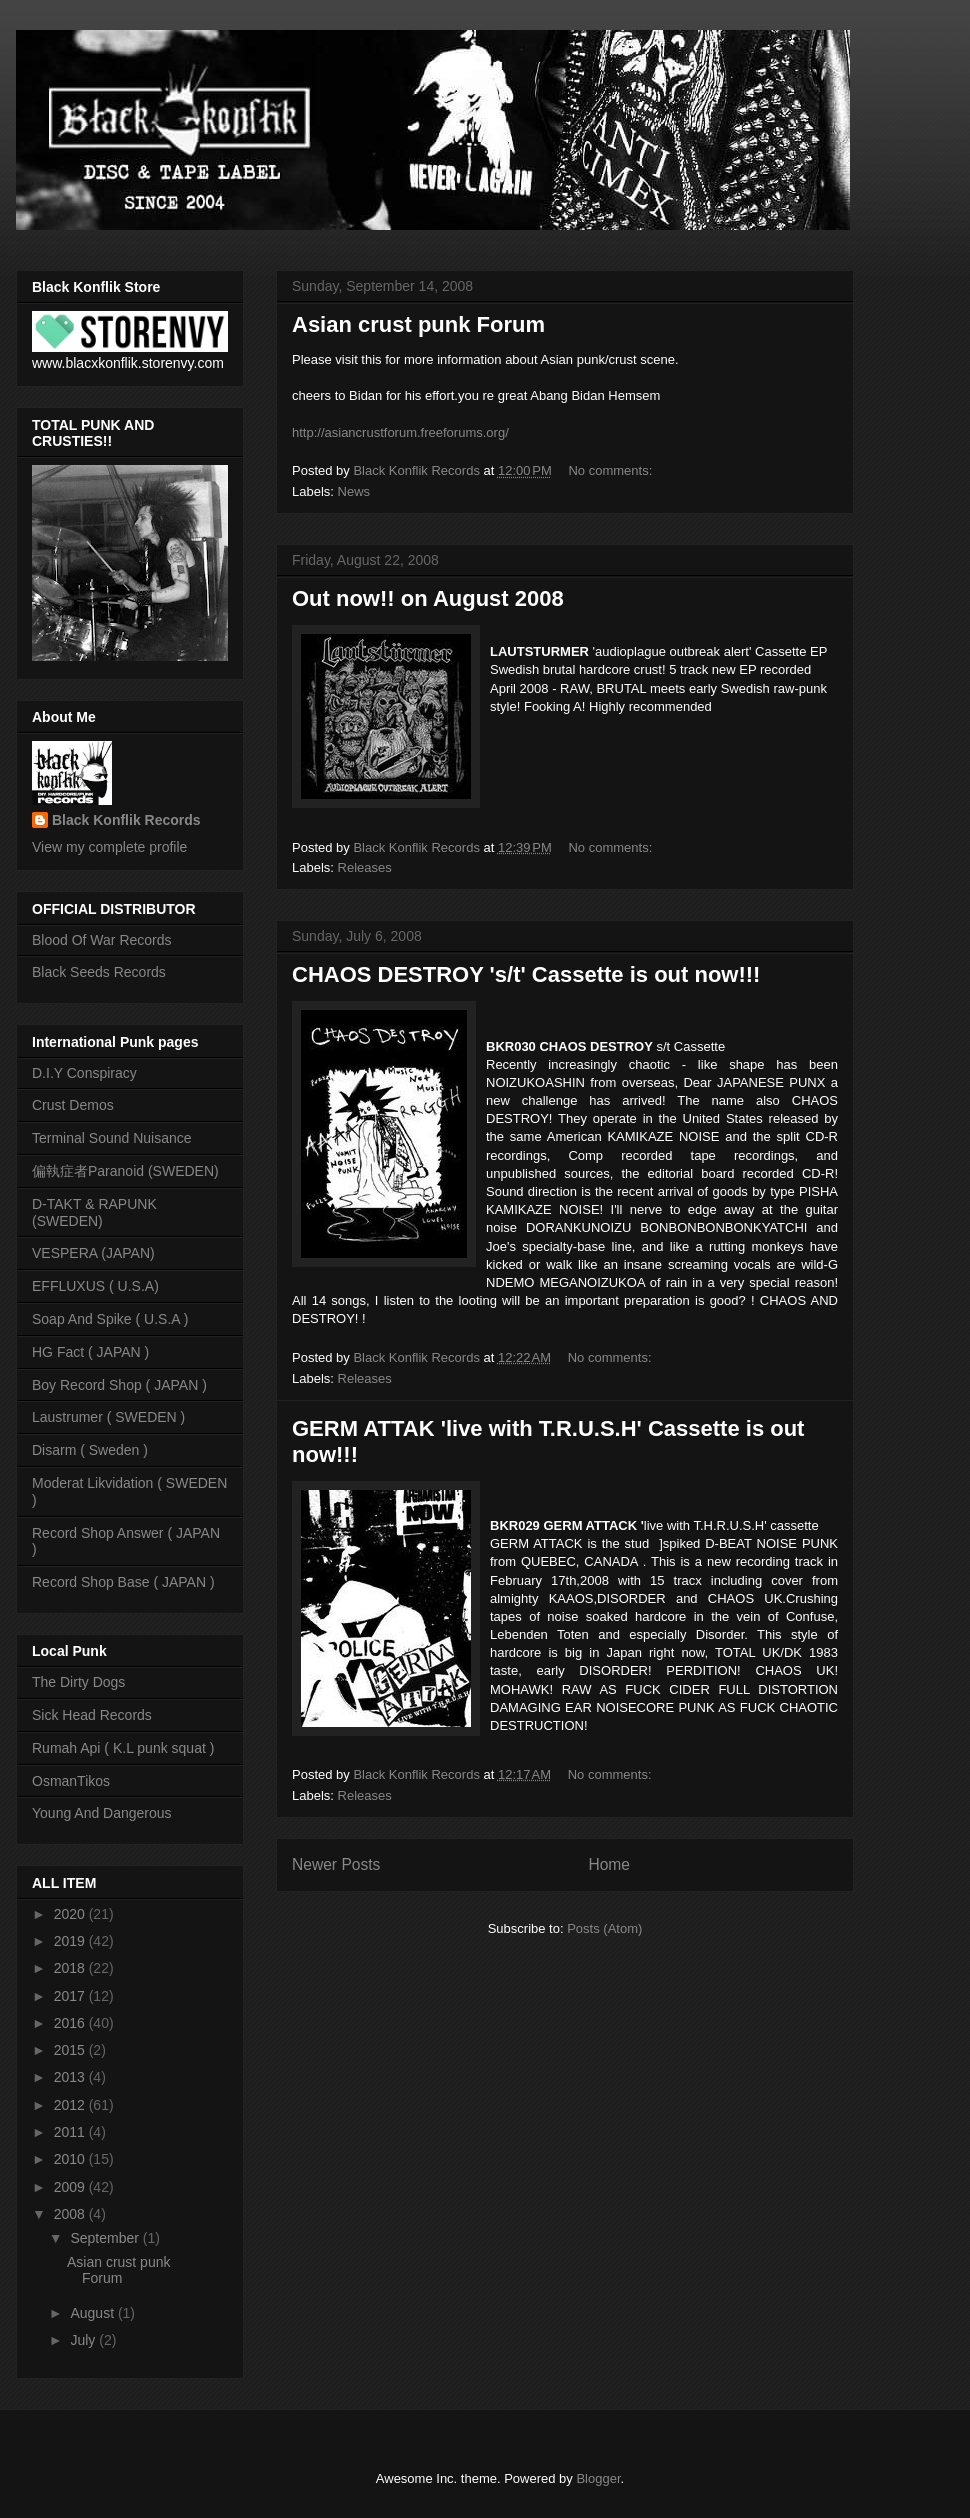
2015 (71, 2050)
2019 (71, 1941)
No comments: (611, 470)
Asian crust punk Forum (418, 324)
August (93, 2313)
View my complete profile (109, 847)
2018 (71, 1968)
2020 (71, 1914)
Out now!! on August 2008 (428, 598)
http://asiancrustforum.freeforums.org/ (400, 432)
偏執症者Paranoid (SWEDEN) (125, 1171)
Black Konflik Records (126, 820)
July (84, 2340)
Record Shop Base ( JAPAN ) (123, 1582)
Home (609, 1864)
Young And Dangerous (102, 1813)
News (354, 491)
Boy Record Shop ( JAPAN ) (119, 1385)
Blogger (598, 2478)
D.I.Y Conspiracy (84, 1073)
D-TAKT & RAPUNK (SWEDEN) (94, 1212)
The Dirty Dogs (78, 1682)
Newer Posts (336, 1864)
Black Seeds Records (99, 972)
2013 (71, 2077)
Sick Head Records (92, 1715)
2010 (71, 2159)
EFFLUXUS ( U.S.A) (95, 1286)
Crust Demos (73, 1105)
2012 (71, 2105)
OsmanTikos (71, 1781)
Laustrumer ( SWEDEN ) (108, 1417)
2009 (71, 2187)
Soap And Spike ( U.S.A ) (110, 1319)
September (106, 2238)
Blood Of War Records (102, 940)
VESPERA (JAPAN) (93, 1253)
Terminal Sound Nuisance (112, 1138)
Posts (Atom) (604, 1928)
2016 (71, 2023)
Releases (365, 867)
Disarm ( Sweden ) (90, 1450)
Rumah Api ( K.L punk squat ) (123, 1748)
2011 (71, 2132)
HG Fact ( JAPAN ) (90, 1352)
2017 (71, 1996)
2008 (71, 2214)
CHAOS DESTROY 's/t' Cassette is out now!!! (526, 974)
